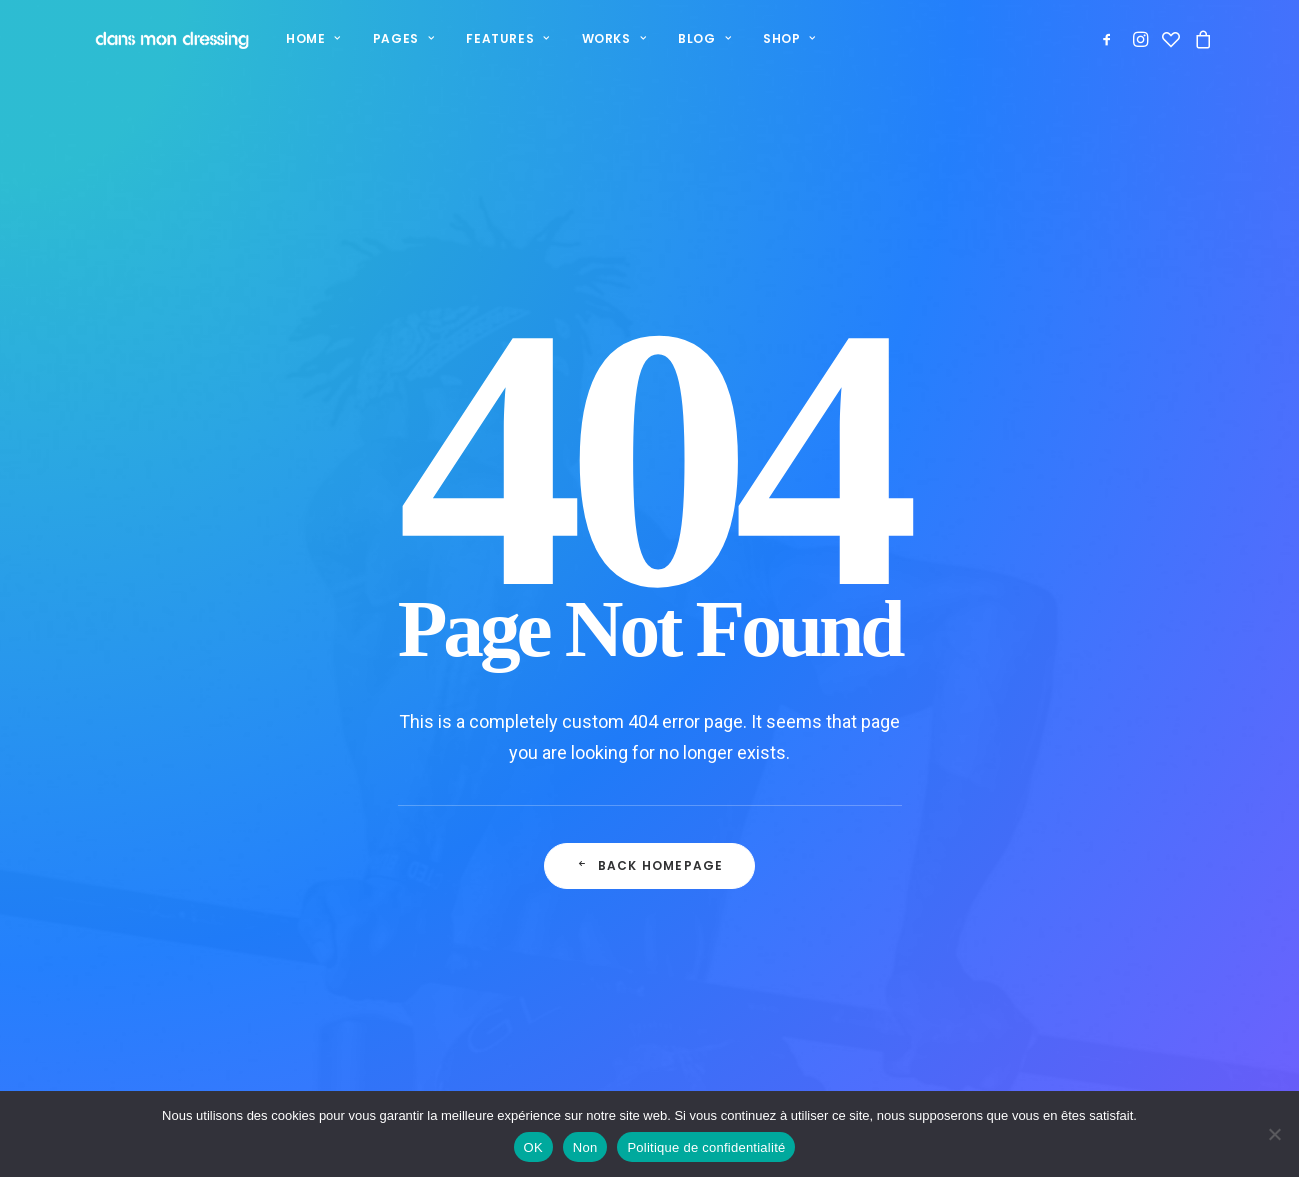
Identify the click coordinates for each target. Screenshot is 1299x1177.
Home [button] (298, 38)
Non (585, 1147)
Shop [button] (774, 38)
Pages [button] (388, 38)
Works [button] (599, 38)
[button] (1110, 39)
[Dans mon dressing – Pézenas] (162, 39)
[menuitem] (298, 39)
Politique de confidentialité (808, 899)
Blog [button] (689, 38)
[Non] (1274, 1134)
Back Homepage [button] (650, 636)
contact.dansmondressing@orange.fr (1135, 926)
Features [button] (492, 38)
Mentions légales (771, 978)
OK (533, 1147)
